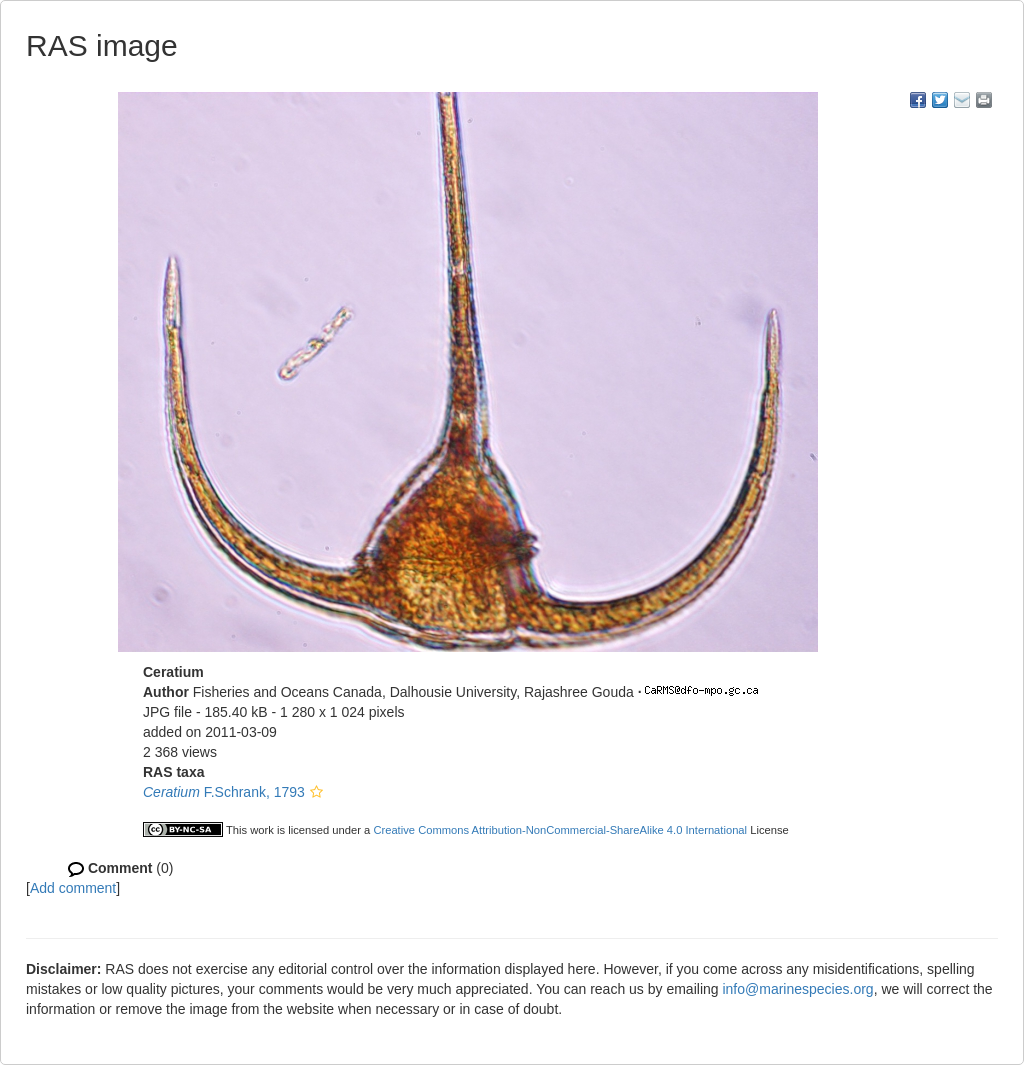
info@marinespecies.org (797, 989)
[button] (316, 792)
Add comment (73, 888)
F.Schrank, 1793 (224, 792)
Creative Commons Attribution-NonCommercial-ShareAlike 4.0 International (560, 830)
